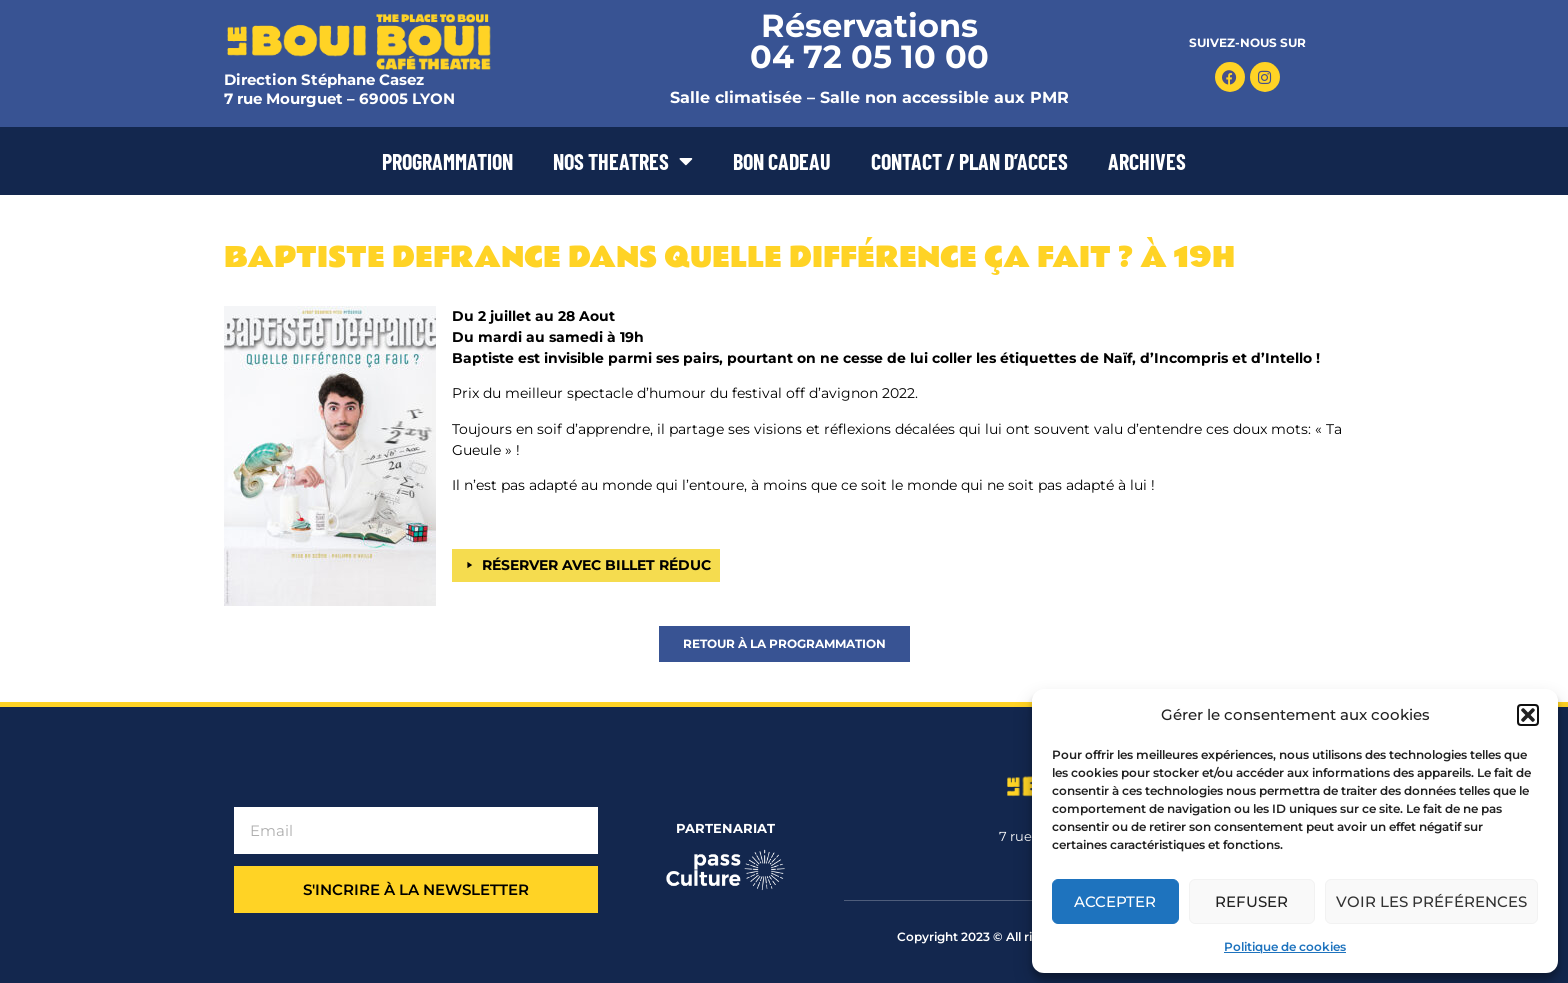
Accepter (1115, 901)
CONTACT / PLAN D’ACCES (969, 161)
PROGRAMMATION (447, 161)
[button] (1528, 715)
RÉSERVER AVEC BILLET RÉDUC (596, 565)
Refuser (1251, 901)
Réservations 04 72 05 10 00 (869, 41)
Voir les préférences (1431, 901)
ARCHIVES (1147, 161)
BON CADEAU (782, 161)
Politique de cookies (1285, 946)
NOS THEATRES (623, 161)
